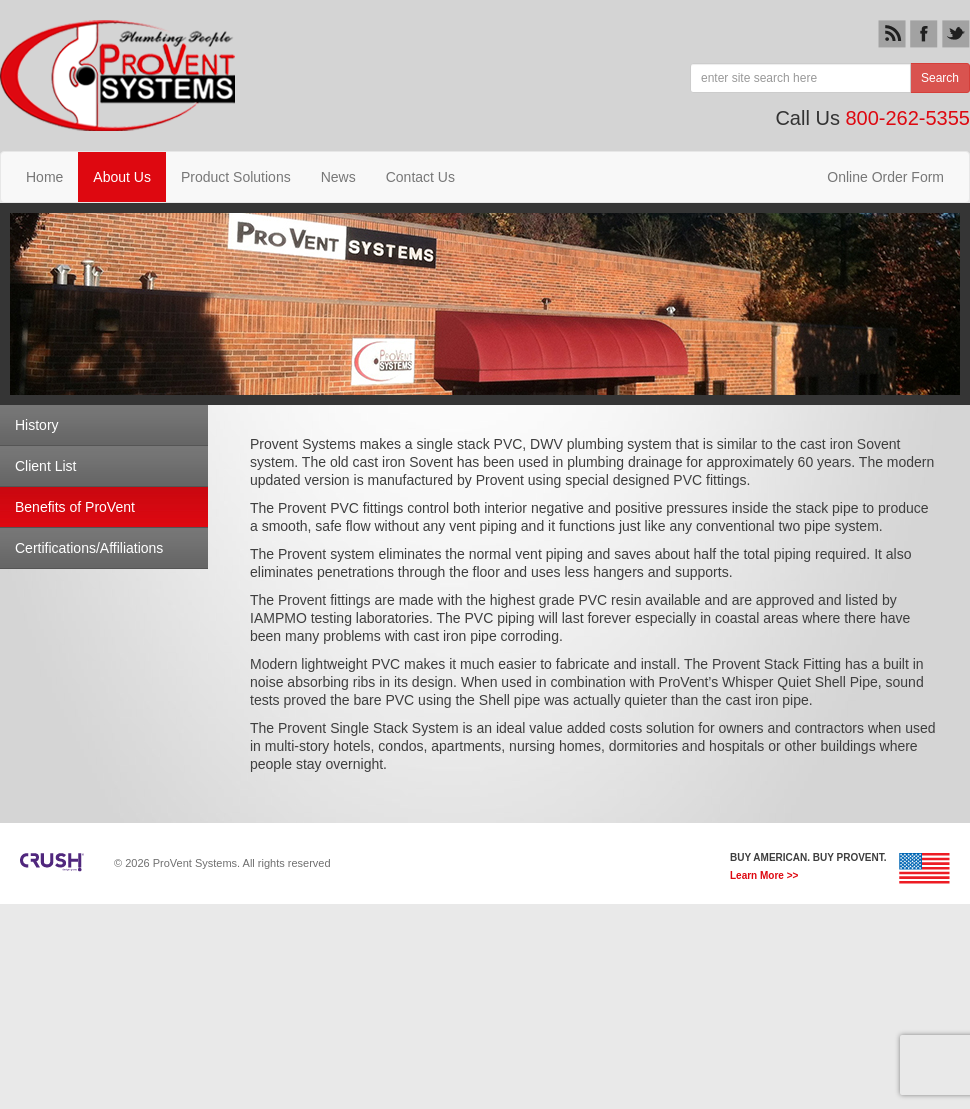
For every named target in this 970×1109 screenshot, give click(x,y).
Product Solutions (236, 177)
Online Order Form (885, 177)
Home (44, 177)
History (37, 425)
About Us (122, 177)
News (338, 177)
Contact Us (420, 177)
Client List (45, 466)
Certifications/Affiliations (89, 548)
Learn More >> (764, 876)
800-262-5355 (907, 118)
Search (940, 78)
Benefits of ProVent (75, 507)
